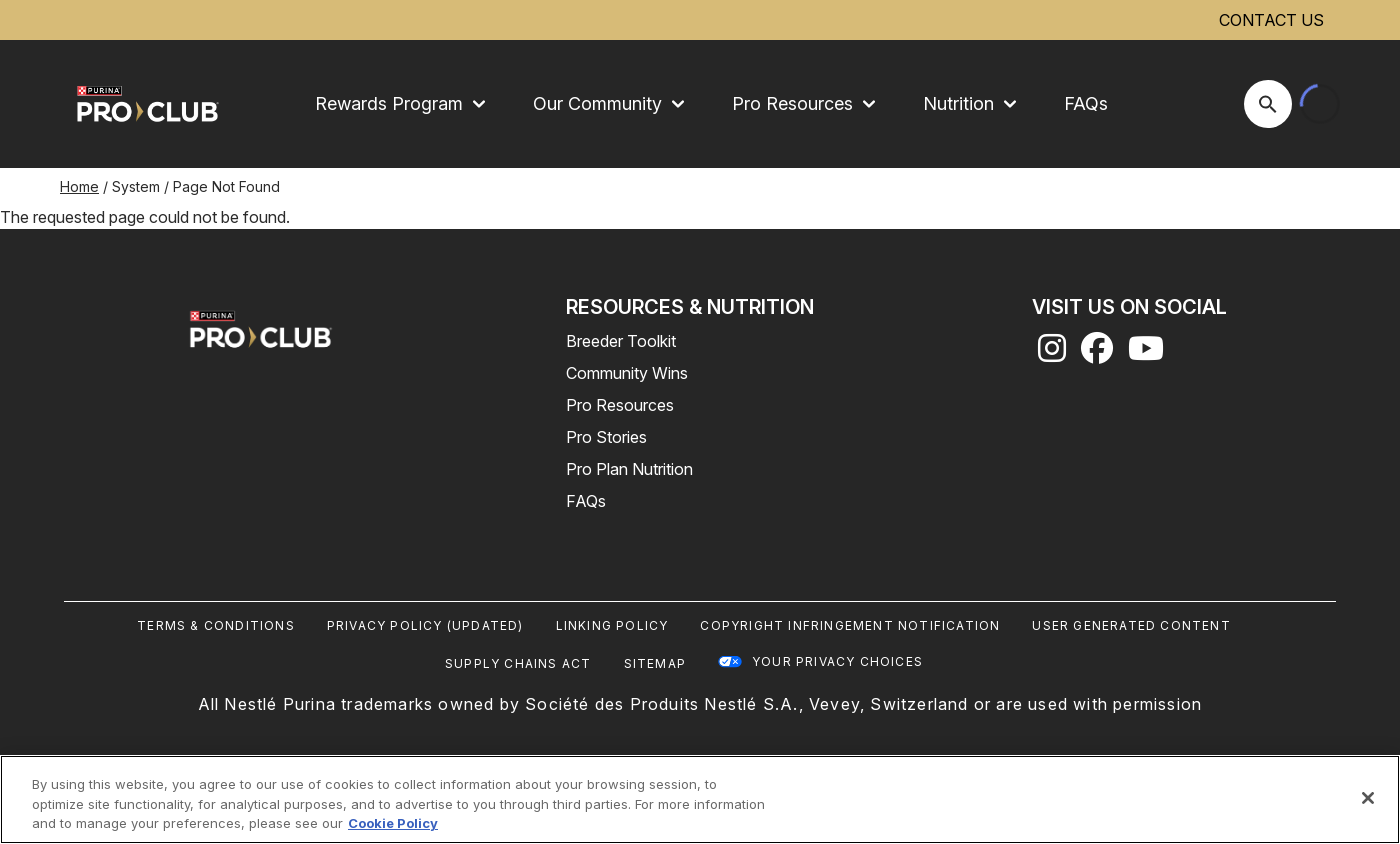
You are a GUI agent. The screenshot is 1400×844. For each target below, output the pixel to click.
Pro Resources (620, 405)
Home (79, 186)
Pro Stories (606, 437)
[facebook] (1097, 354)
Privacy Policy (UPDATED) (425, 625)
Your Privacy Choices (837, 661)
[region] (700, 799)
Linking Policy (612, 625)
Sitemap (655, 663)
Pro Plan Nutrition (629, 469)
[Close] (1368, 798)
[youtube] (1146, 354)
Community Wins (627, 373)
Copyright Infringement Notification (850, 625)
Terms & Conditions (216, 625)
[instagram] (1052, 354)
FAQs (1086, 103)
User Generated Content (1131, 625)
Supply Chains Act (518, 663)
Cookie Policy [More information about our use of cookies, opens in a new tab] (393, 823)
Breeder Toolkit (621, 341)
